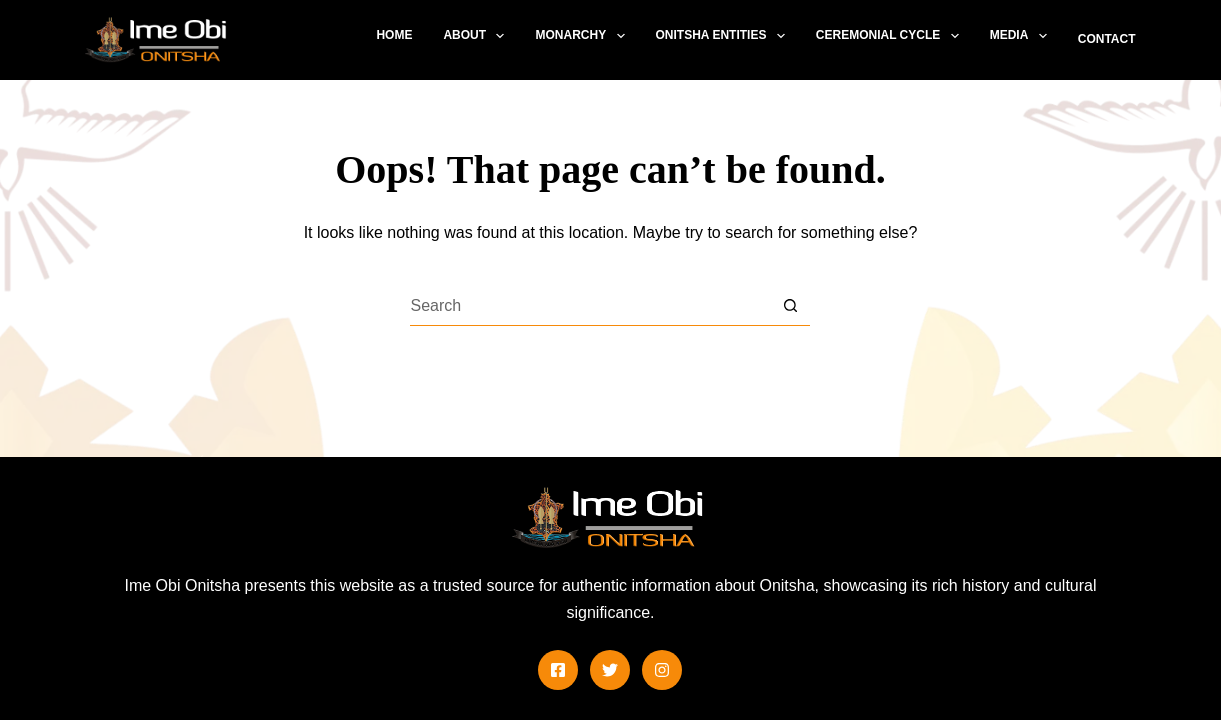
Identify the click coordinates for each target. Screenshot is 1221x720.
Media (1022, 36)
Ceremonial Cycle (891, 36)
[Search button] (790, 306)
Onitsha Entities (724, 36)
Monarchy (583, 36)
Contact (1107, 39)
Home (394, 35)
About (477, 36)
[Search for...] (590, 306)
